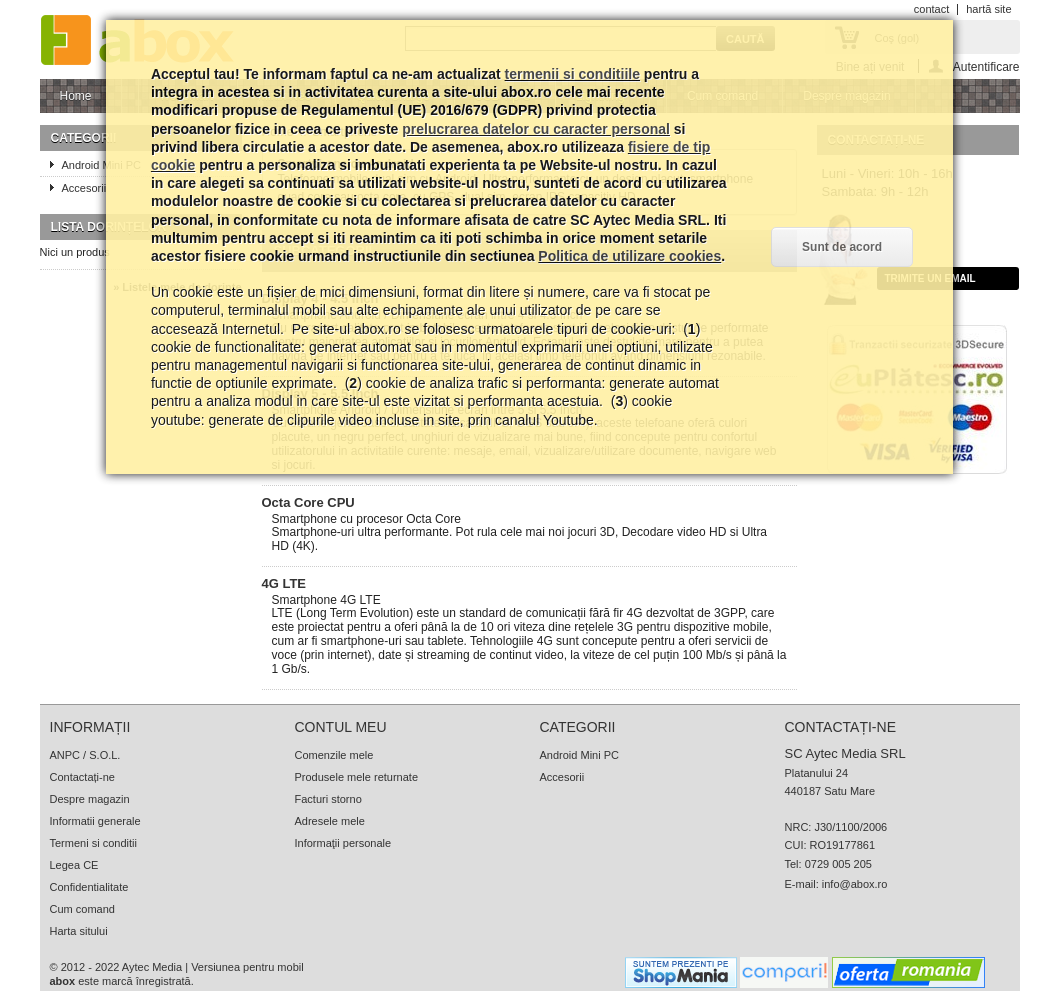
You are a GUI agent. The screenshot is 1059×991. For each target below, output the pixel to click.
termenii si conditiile (572, 74)
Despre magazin (90, 799)
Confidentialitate (89, 887)
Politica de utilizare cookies (629, 256)
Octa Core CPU (308, 502)
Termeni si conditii (93, 843)
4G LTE (284, 583)
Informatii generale (95, 821)
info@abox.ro (855, 884)
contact (931, 9)
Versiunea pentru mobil (247, 967)
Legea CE (74, 865)
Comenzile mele (334, 755)
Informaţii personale (343, 843)
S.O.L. (104, 755)
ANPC (65, 755)
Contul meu (341, 727)
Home (74, 101)
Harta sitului (79, 931)
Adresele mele (330, 821)
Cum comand (82, 909)
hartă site (988, 9)
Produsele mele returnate (357, 777)
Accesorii (562, 777)
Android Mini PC (579, 755)
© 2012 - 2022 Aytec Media (116, 967)
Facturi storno (328, 799)
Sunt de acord (842, 247)
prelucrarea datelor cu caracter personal (536, 129)
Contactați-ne (82, 777)
